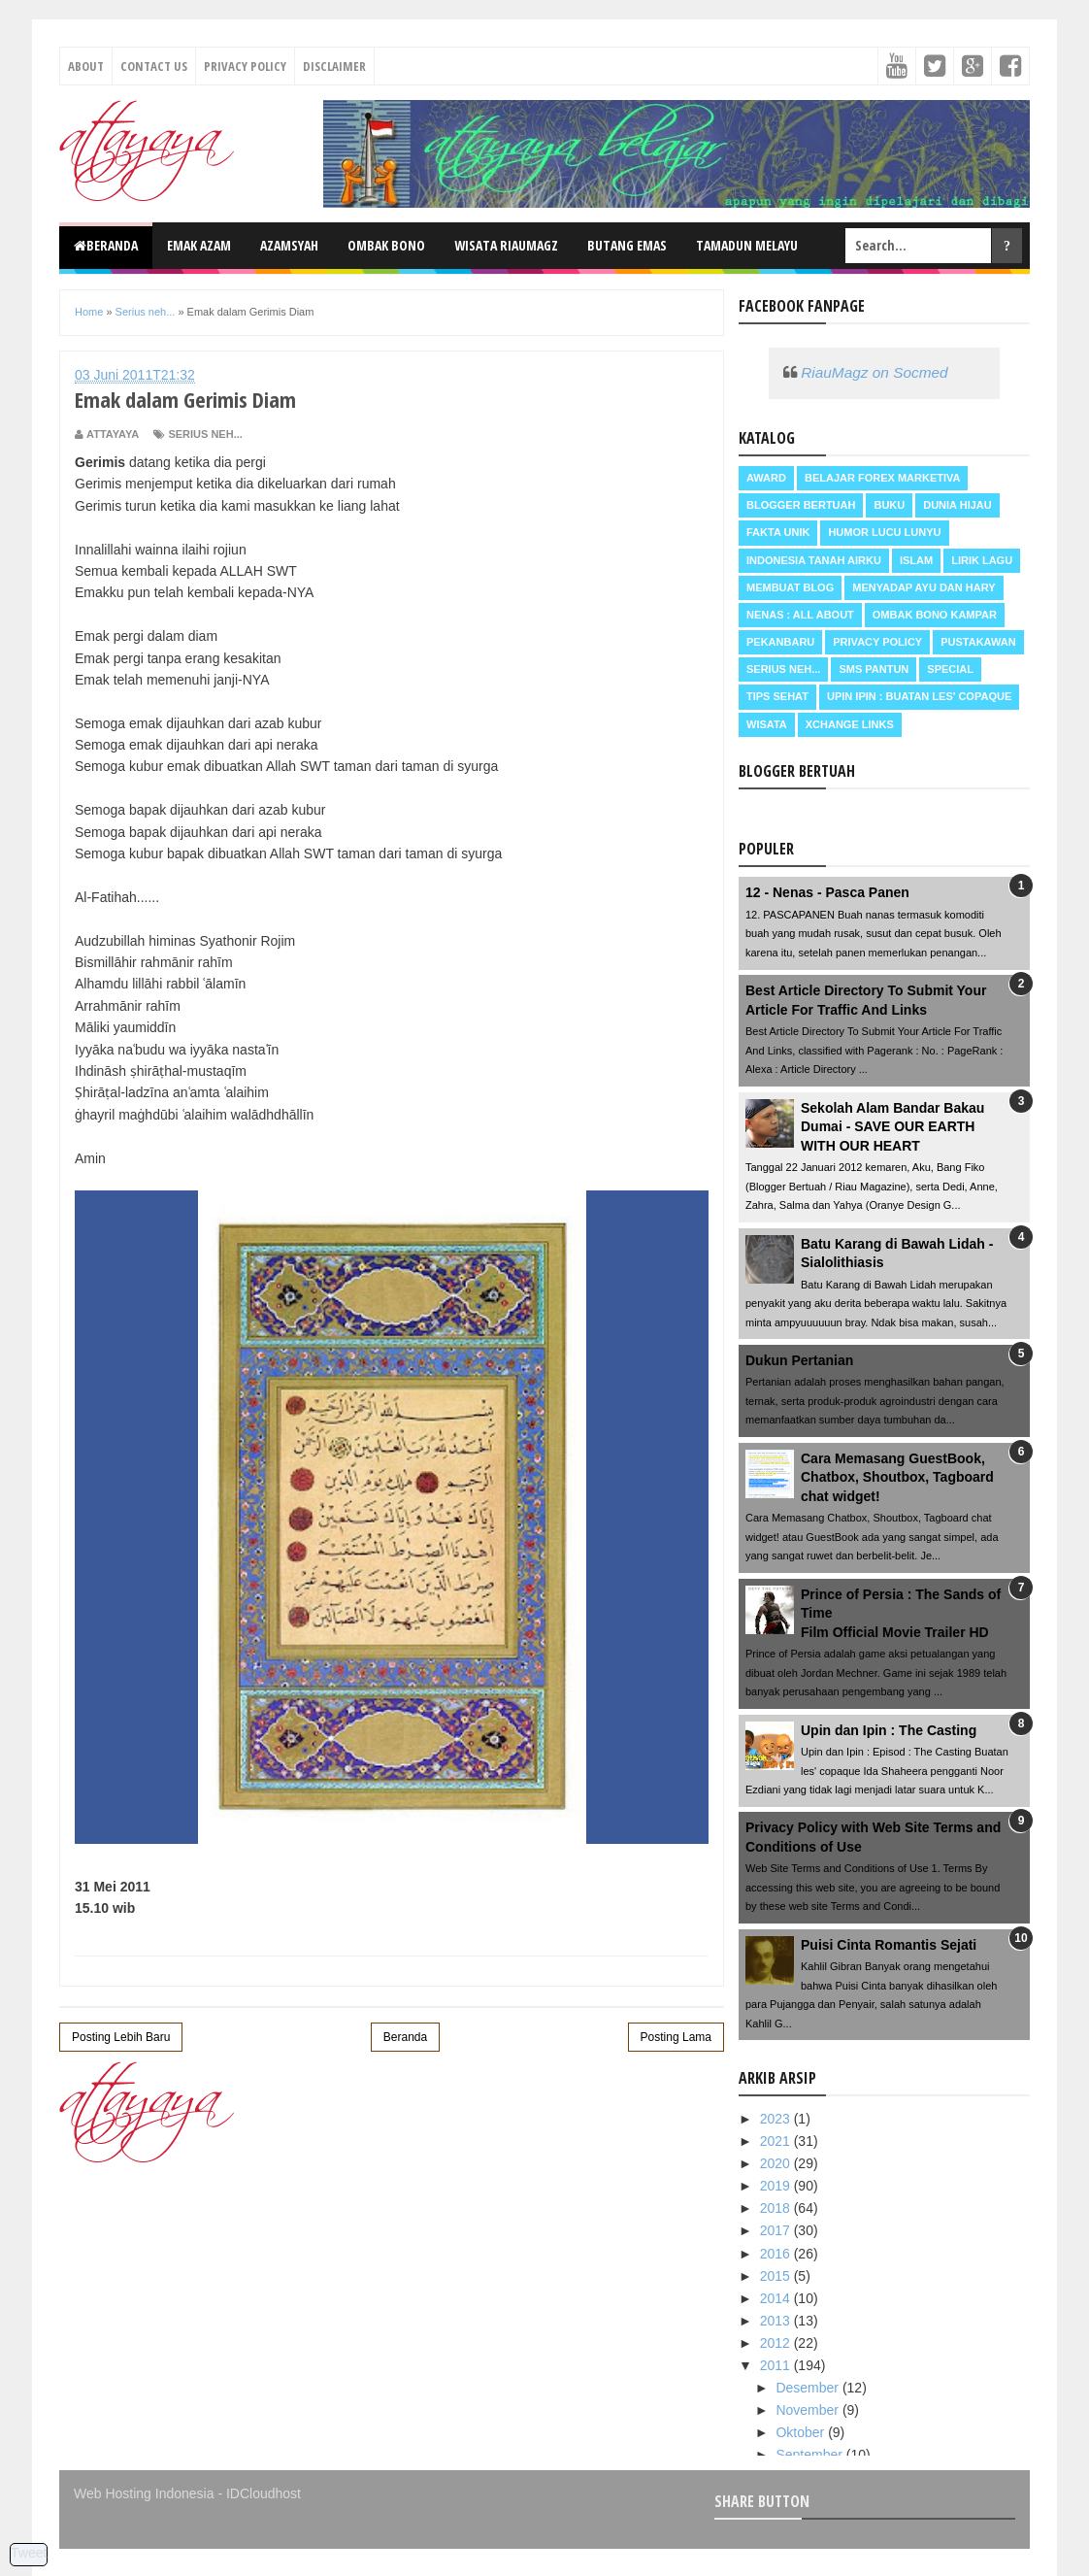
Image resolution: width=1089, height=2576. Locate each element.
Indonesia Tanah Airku (813, 560)
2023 (777, 2118)
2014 (777, 2298)
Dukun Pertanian (799, 1360)
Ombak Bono (386, 245)
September (810, 2454)
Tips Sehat (777, 696)
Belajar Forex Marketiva (883, 478)
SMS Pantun (873, 669)
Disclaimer (334, 66)
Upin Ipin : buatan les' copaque (919, 696)
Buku (889, 505)
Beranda (106, 245)
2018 (777, 2208)
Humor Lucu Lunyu (884, 532)
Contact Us (153, 66)
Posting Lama (676, 2037)
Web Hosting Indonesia (144, 2493)
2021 (777, 2141)
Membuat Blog (790, 587)
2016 (777, 2253)
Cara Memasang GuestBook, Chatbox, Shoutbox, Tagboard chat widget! (897, 1477)
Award (766, 478)
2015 (777, 2276)
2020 (777, 2163)
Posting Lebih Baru (121, 2037)
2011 (777, 2365)
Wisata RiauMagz (506, 245)
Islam (916, 560)
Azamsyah (289, 245)
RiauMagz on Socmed (874, 372)
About (86, 66)
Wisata (766, 724)
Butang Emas (627, 245)
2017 (777, 2230)
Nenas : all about (800, 614)
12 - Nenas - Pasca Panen (827, 892)
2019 (777, 2185)
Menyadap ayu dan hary (923, 587)
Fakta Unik (777, 532)
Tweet (29, 2552)
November (809, 2410)
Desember (809, 2387)
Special (950, 669)
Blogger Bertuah (800, 505)
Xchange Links (850, 724)
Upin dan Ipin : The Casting (888, 1730)
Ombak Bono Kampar (935, 614)
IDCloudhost (263, 2493)
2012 (777, 2343)
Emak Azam (199, 245)
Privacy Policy (245, 66)
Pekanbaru (780, 642)
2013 (777, 2320)
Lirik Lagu (981, 560)
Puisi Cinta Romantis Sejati (888, 1945)
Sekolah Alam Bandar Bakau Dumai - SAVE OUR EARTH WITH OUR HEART (892, 1127)
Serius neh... (205, 434)
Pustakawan (977, 642)
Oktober (802, 2432)
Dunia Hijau (957, 505)
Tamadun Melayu (747, 245)
